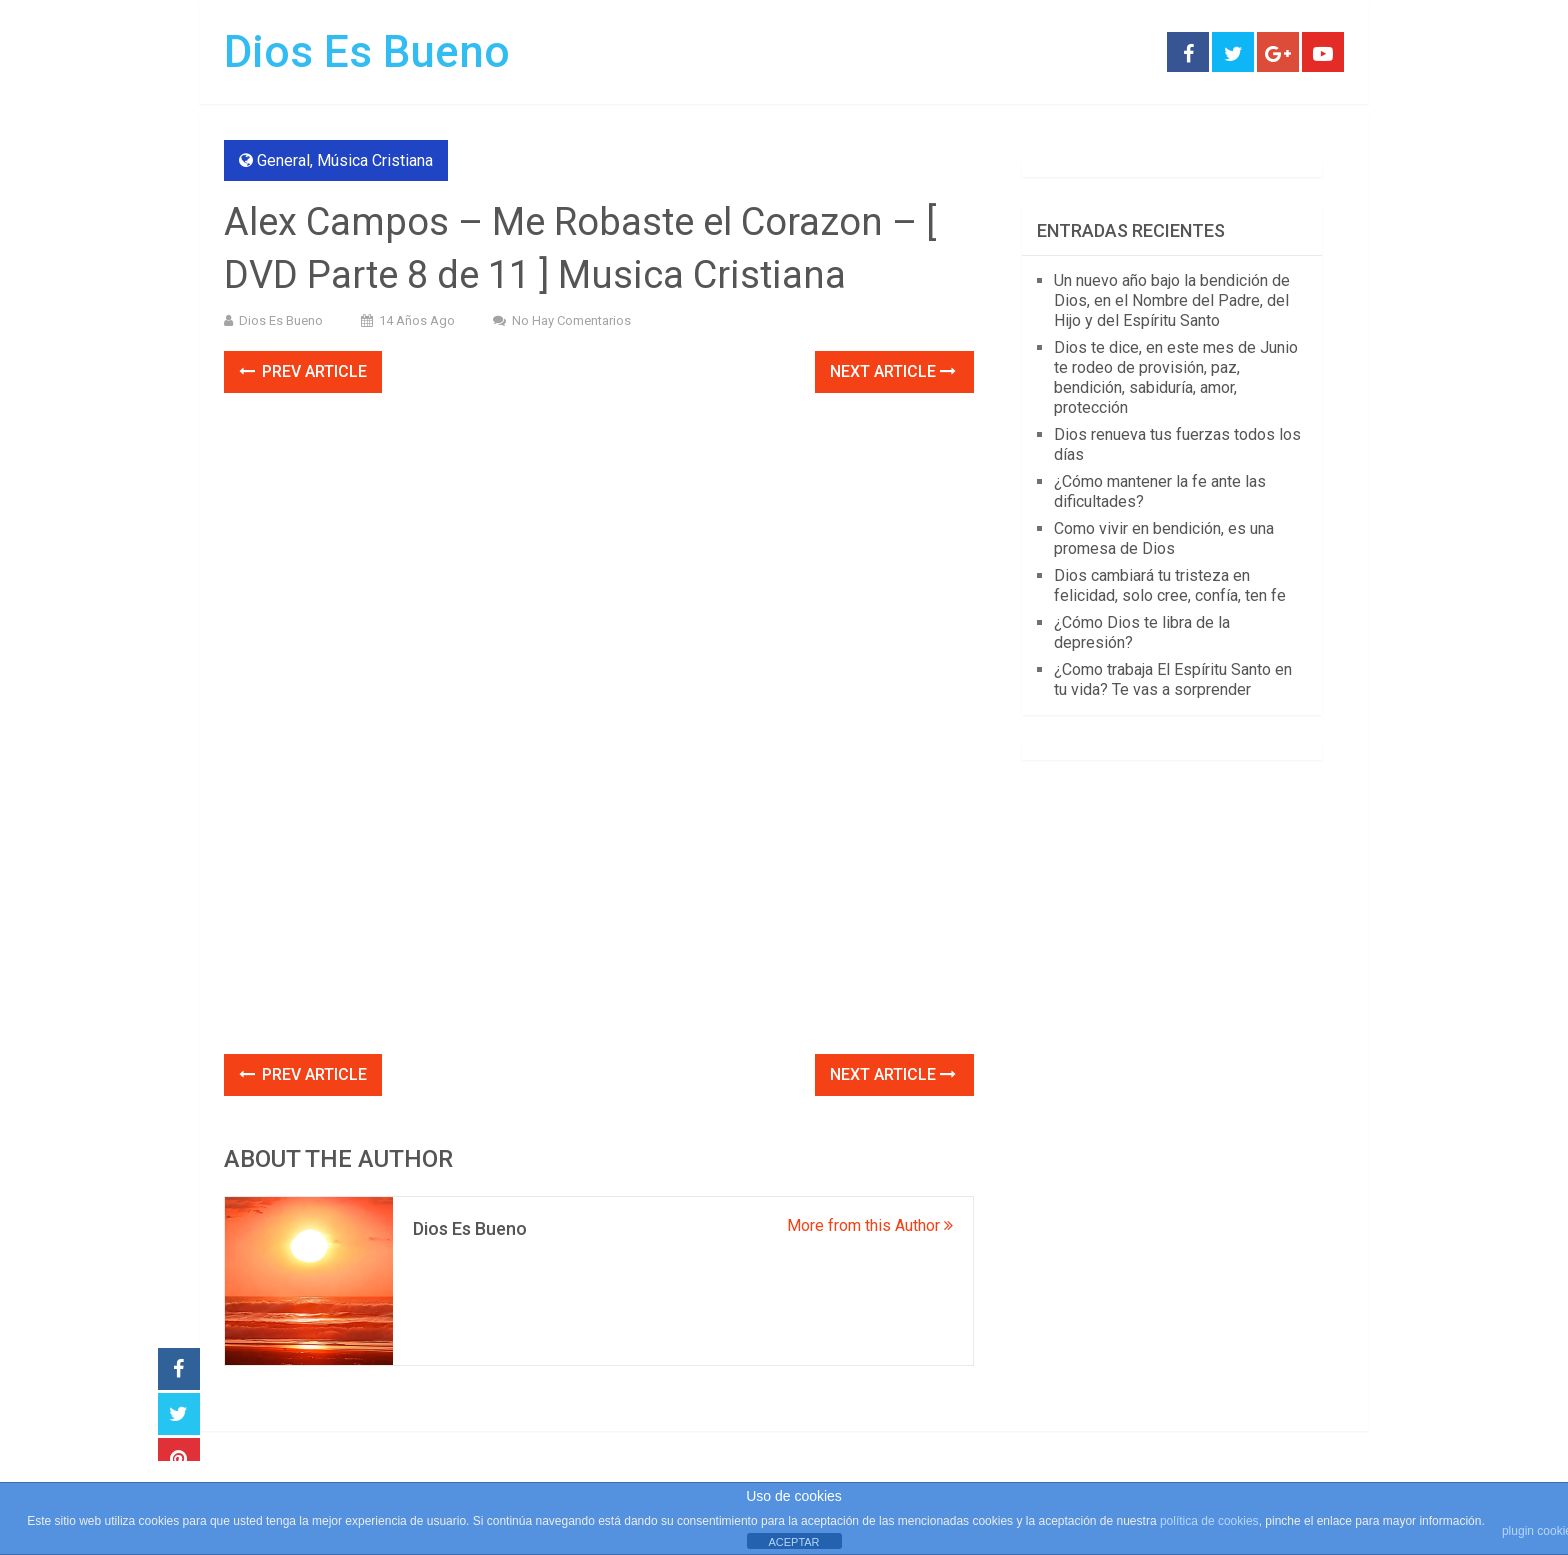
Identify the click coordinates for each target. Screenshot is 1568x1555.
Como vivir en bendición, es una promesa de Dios (1164, 538)
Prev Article (303, 371)
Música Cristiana (375, 160)
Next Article (893, 371)
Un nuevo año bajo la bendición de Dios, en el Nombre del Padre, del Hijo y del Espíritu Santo (1172, 300)
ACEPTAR (793, 1542)
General (283, 160)
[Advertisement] (599, 906)
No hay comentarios (571, 320)
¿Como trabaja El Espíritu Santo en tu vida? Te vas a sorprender (1173, 679)
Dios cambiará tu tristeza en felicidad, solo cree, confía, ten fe (1170, 585)
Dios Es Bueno (367, 52)
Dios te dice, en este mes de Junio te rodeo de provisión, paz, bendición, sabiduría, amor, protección (1176, 377)
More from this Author (870, 1225)
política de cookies (1209, 1521)
